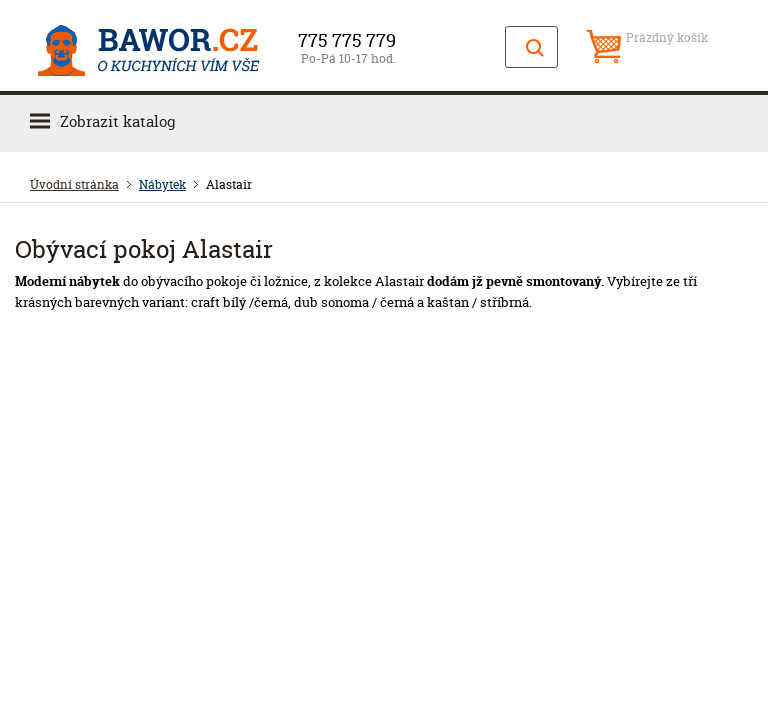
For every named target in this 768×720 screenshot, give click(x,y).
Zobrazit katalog (117, 121)
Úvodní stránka (74, 184)
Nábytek (162, 184)
